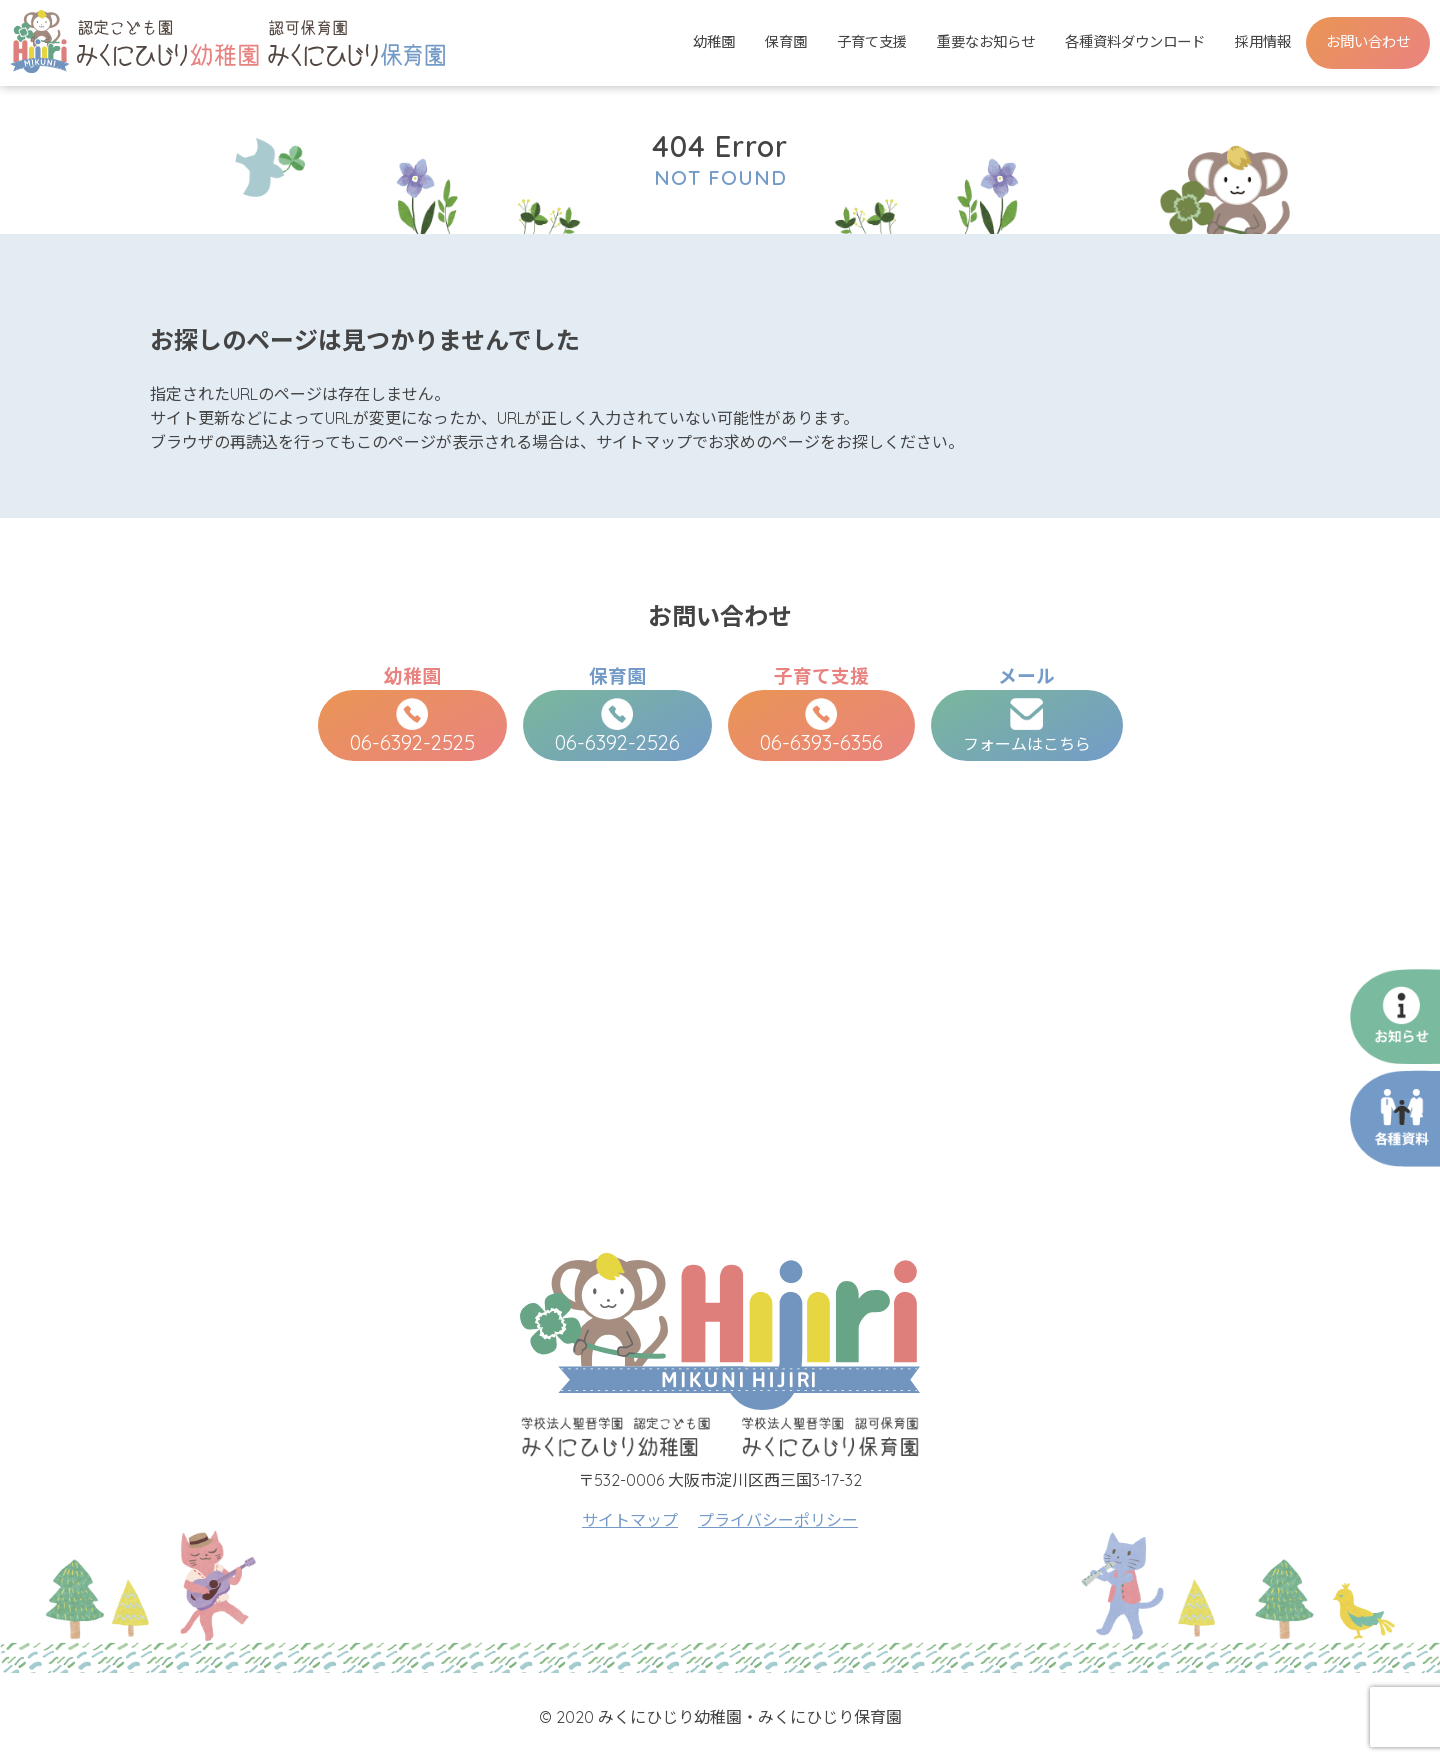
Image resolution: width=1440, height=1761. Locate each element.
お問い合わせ (1368, 42)
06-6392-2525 (412, 726)
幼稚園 (714, 42)
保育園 (786, 42)
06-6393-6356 (821, 726)
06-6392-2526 (617, 726)
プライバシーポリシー (778, 1520)
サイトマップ (630, 1520)
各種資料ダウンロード (1135, 42)
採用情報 (1263, 42)
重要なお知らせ (986, 42)
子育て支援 (872, 42)
